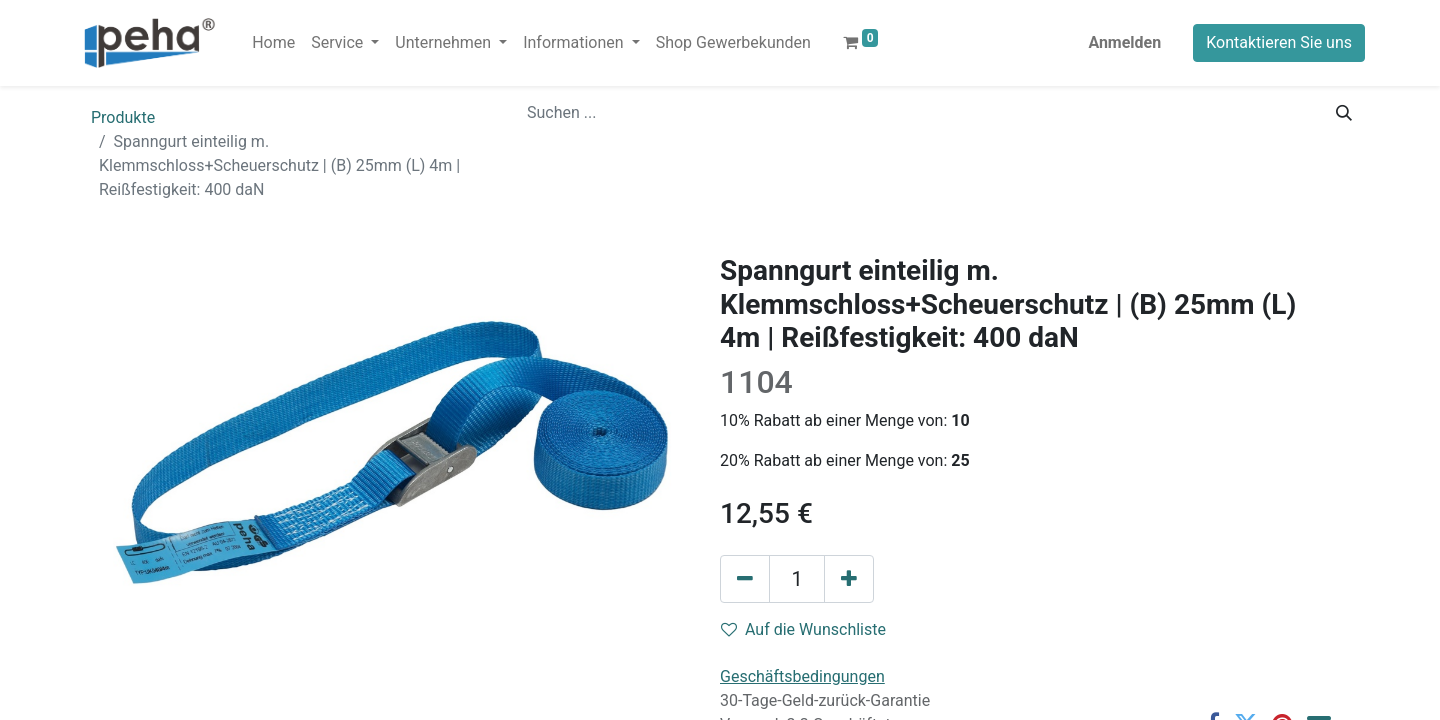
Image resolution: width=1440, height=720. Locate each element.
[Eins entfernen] (745, 579)
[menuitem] (273, 43)
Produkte (123, 117)
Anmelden (1124, 42)
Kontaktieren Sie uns (1279, 42)
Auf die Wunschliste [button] (803, 629)
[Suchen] (1344, 113)
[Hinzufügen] (849, 579)
